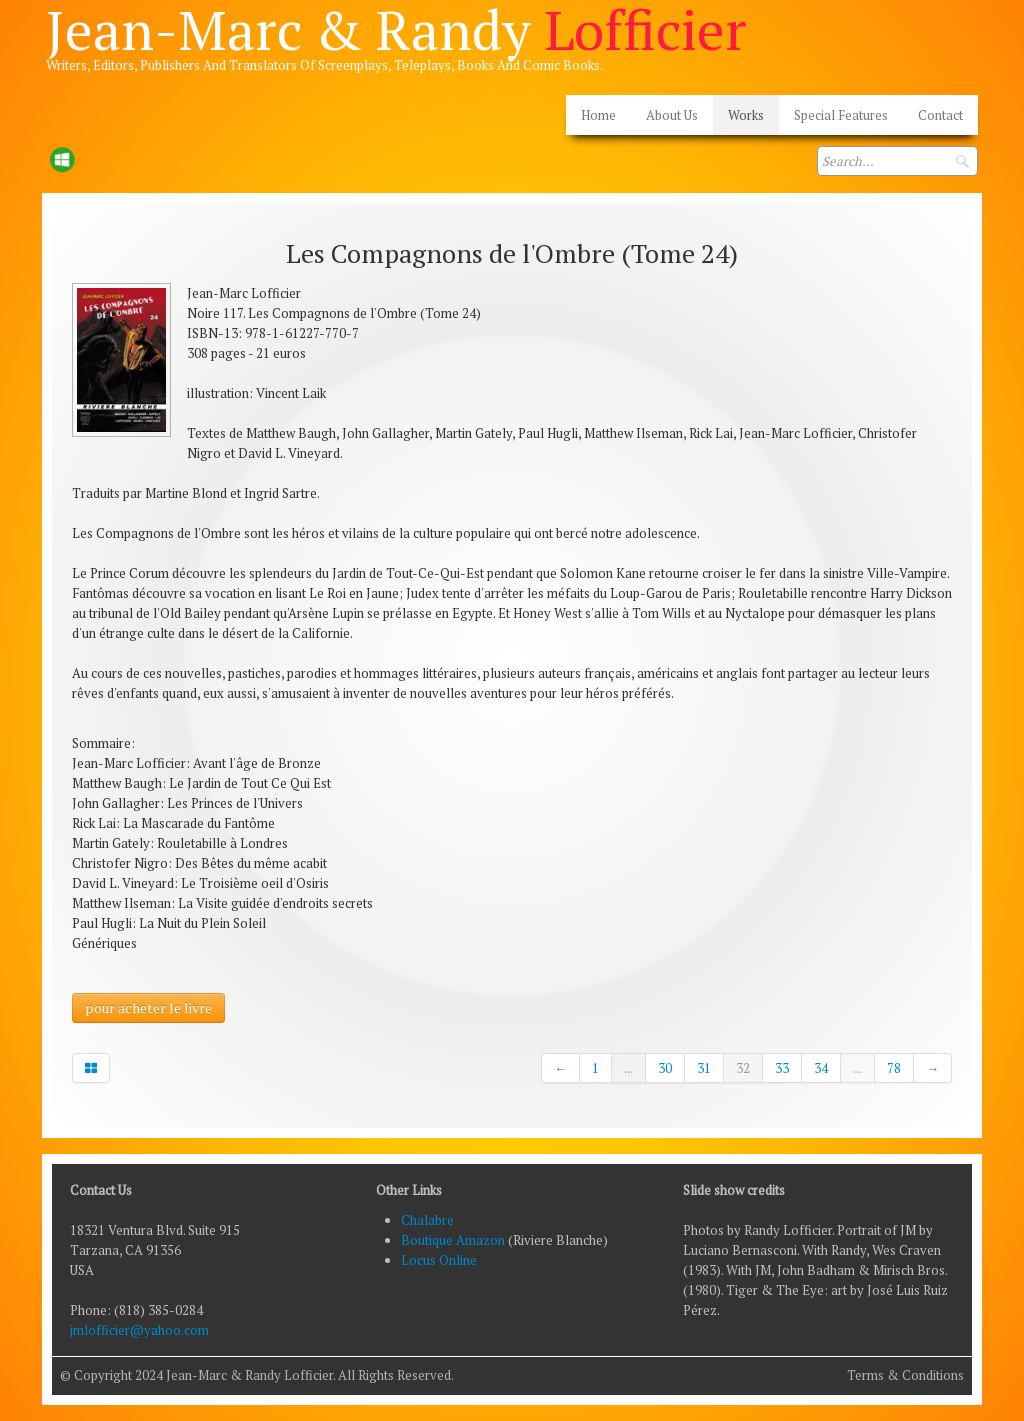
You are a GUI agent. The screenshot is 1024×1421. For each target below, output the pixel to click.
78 (894, 1068)
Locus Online (439, 1260)
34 (821, 1068)
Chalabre (427, 1220)
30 (665, 1068)
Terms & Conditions (905, 1375)
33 (782, 1068)
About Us (672, 115)
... (628, 1068)
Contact (940, 115)
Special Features (841, 115)
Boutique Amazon (454, 1240)
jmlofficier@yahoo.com (139, 1330)
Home (598, 115)
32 (743, 1068)
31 (704, 1068)
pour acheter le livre (148, 1007)
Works (746, 115)
